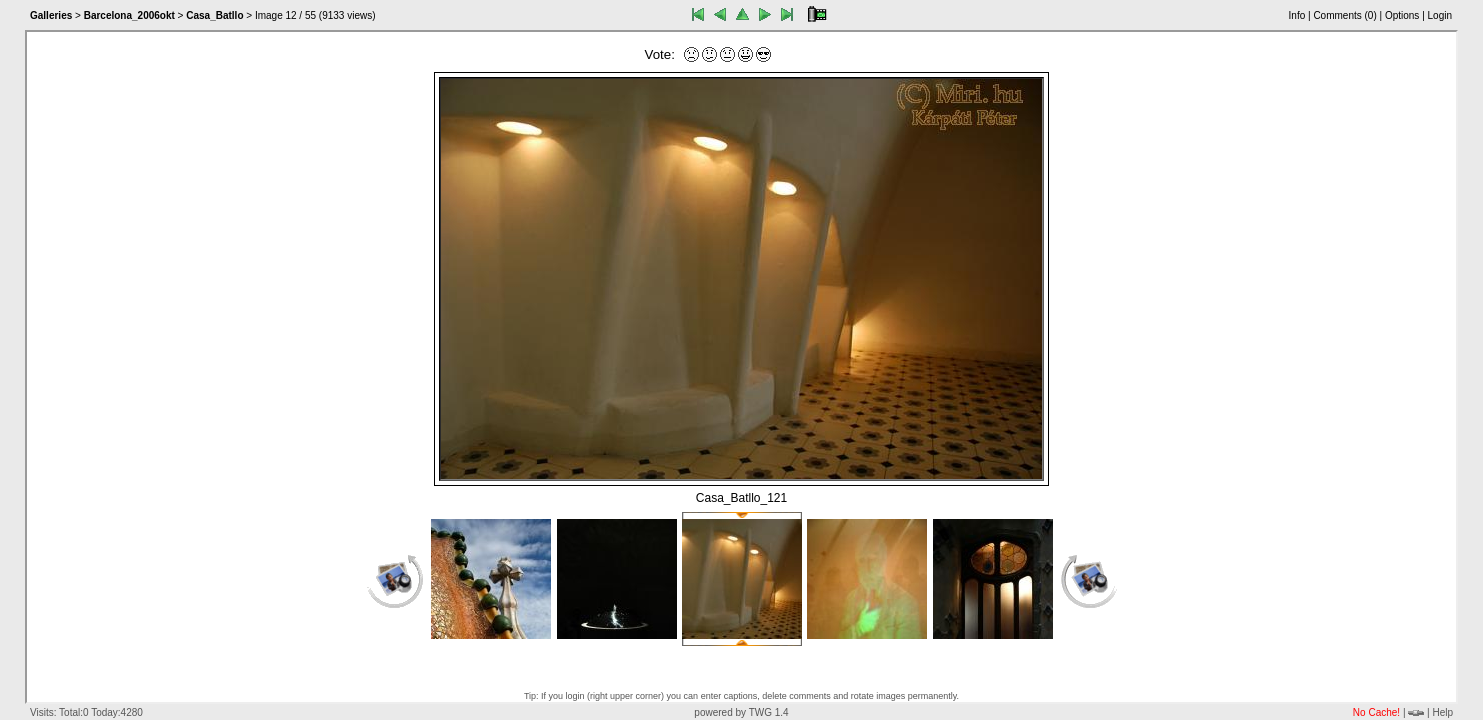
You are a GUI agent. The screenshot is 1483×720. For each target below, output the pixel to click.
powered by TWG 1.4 (741, 712)
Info (1297, 15)
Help (1442, 712)
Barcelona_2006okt (129, 15)
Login (1440, 15)
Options (1402, 15)
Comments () (1344, 15)
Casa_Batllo (214, 15)
